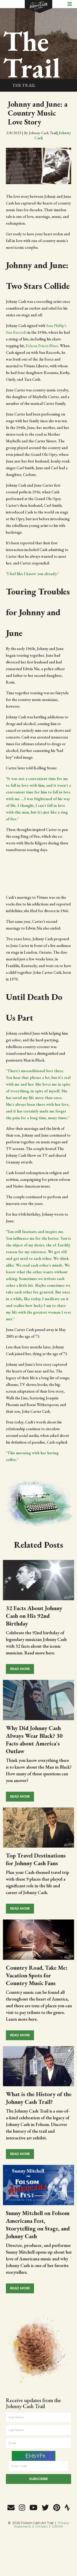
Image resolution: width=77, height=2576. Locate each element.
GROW (57, 2526)
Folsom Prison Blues (42, 345)
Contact (41, 2526)
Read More (20, 1669)
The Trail (24, 85)
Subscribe (38, 2479)
